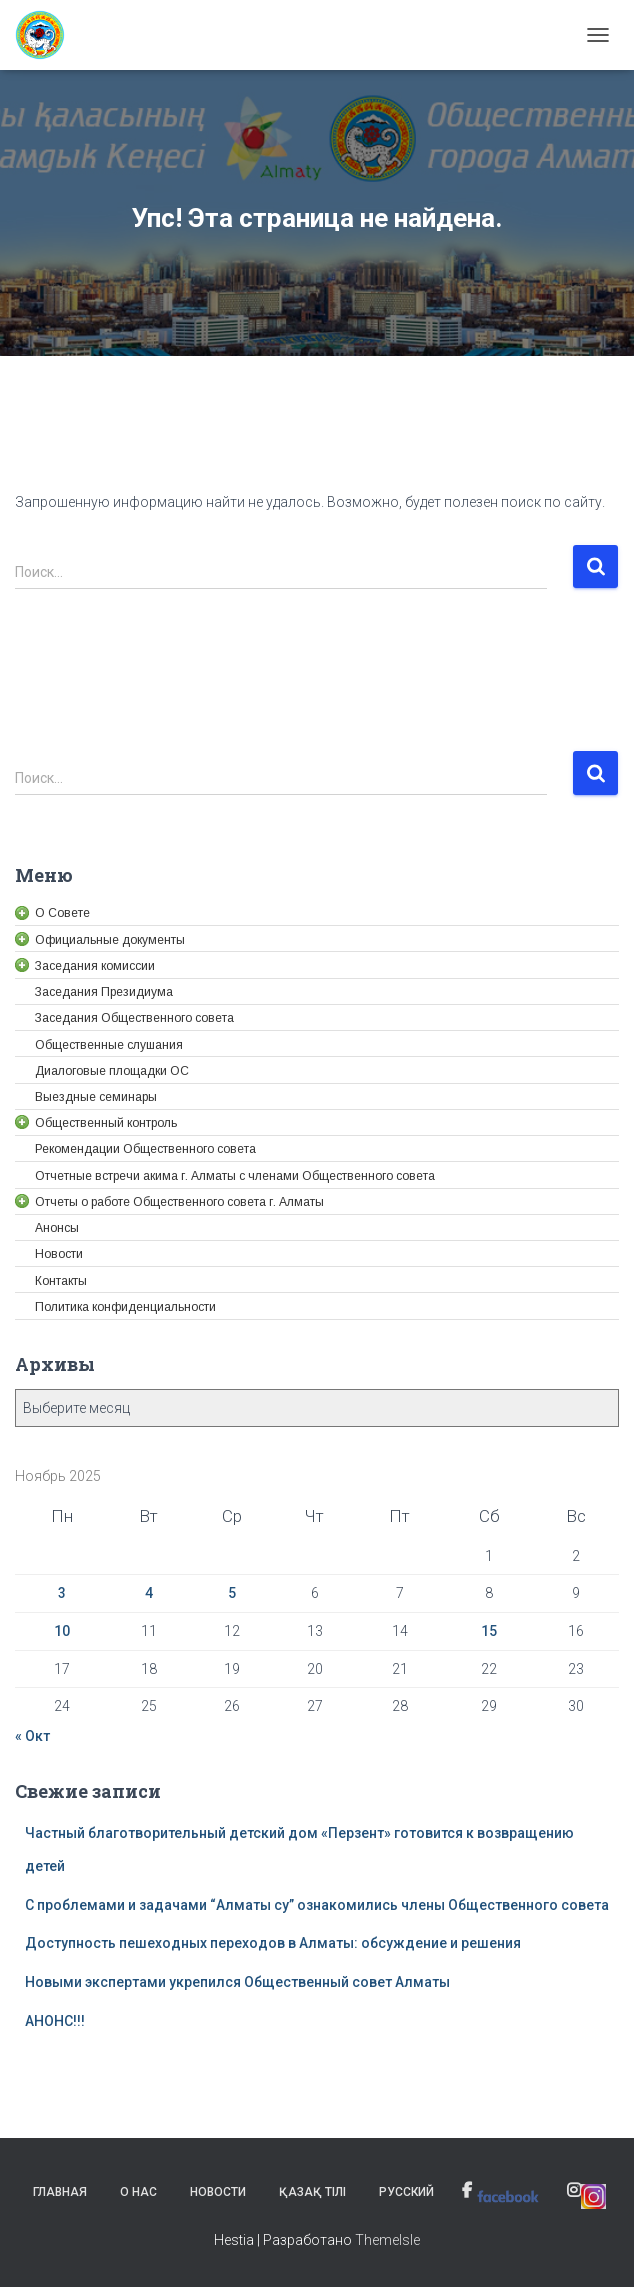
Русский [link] (406, 2192)
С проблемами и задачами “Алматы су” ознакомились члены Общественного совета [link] (317, 1905)
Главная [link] (60, 2192)
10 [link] (62, 1631)
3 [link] (62, 1593)
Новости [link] (218, 2192)
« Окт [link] (32, 1736)
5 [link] (232, 1593)
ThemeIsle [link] (387, 2240)
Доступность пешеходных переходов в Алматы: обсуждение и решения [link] (273, 1943)
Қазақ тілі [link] (312, 2192)
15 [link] (489, 1631)
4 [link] (149, 1593)
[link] (47, 35)
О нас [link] (138, 2192)
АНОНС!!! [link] (55, 2021)
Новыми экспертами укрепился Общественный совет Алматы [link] (237, 1982)
